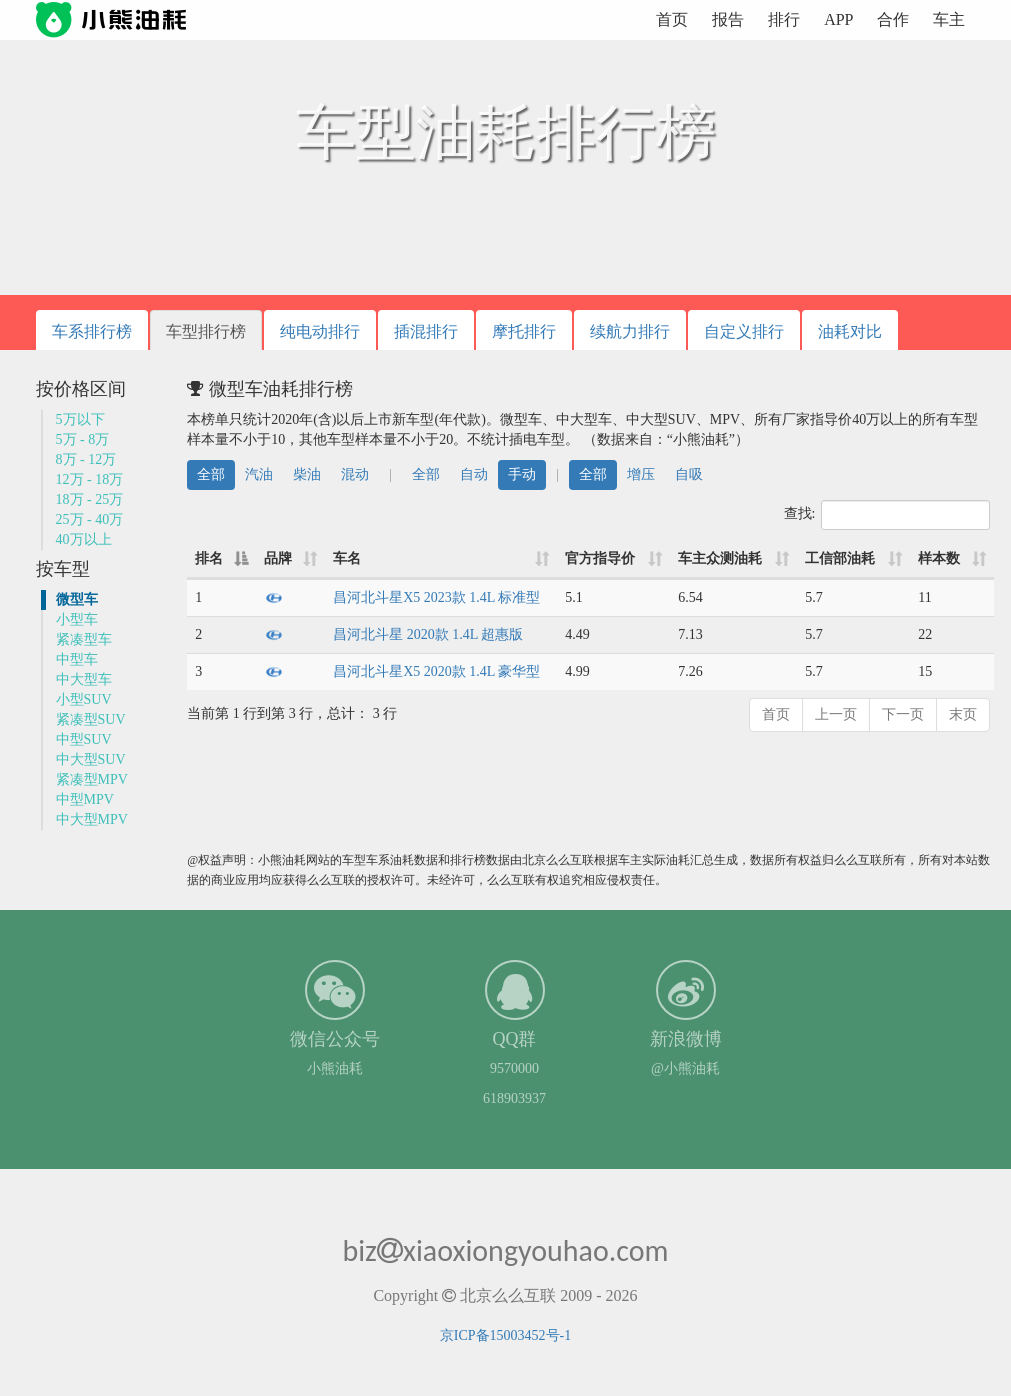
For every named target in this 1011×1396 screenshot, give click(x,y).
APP (838, 19)
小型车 (77, 619)
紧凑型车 (84, 639)
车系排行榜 (92, 331)
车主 (949, 19)
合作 (893, 19)
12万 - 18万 (90, 479)
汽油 (259, 474)
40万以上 (84, 539)
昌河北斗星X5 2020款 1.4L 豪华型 (436, 671)
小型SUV (84, 699)
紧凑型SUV (91, 719)
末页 (963, 714)
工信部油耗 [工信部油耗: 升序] (840, 558)
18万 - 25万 (90, 499)
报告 (728, 19)
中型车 (77, 659)
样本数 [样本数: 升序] (939, 558)
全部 (211, 474)
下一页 (903, 714)
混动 (355, 474)
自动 (474, 474)
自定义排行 (744, 331)
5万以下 (80, 419)
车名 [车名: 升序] (347, 558)
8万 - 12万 (86, 459)
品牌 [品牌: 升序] (278, 558)
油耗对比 (850, 331)
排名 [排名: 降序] (209, 558)
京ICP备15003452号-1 (505, 1335)
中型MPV (85, 799)
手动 (522, 474)
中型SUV (84, 739)
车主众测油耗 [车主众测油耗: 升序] (720, 558)
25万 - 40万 (90, 519)
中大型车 (84, 679)
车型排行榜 (206, 331)
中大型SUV (91, 759)
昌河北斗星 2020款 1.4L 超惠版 (428, 634)
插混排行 (426, 331)
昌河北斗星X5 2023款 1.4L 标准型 (436, 597)
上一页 (836, 714)
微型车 (77, 599)
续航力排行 (630, 331)
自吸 (689, 474)
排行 (784, 19)
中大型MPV (92, 819)
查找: (887, 515)
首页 (672, 19)
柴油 (307, 474)
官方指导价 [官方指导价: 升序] (600, 558)
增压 (641, 474)
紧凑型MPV (92, 779)
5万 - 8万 (83, 439)
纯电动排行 (320, 331)
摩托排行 (524, 331)
